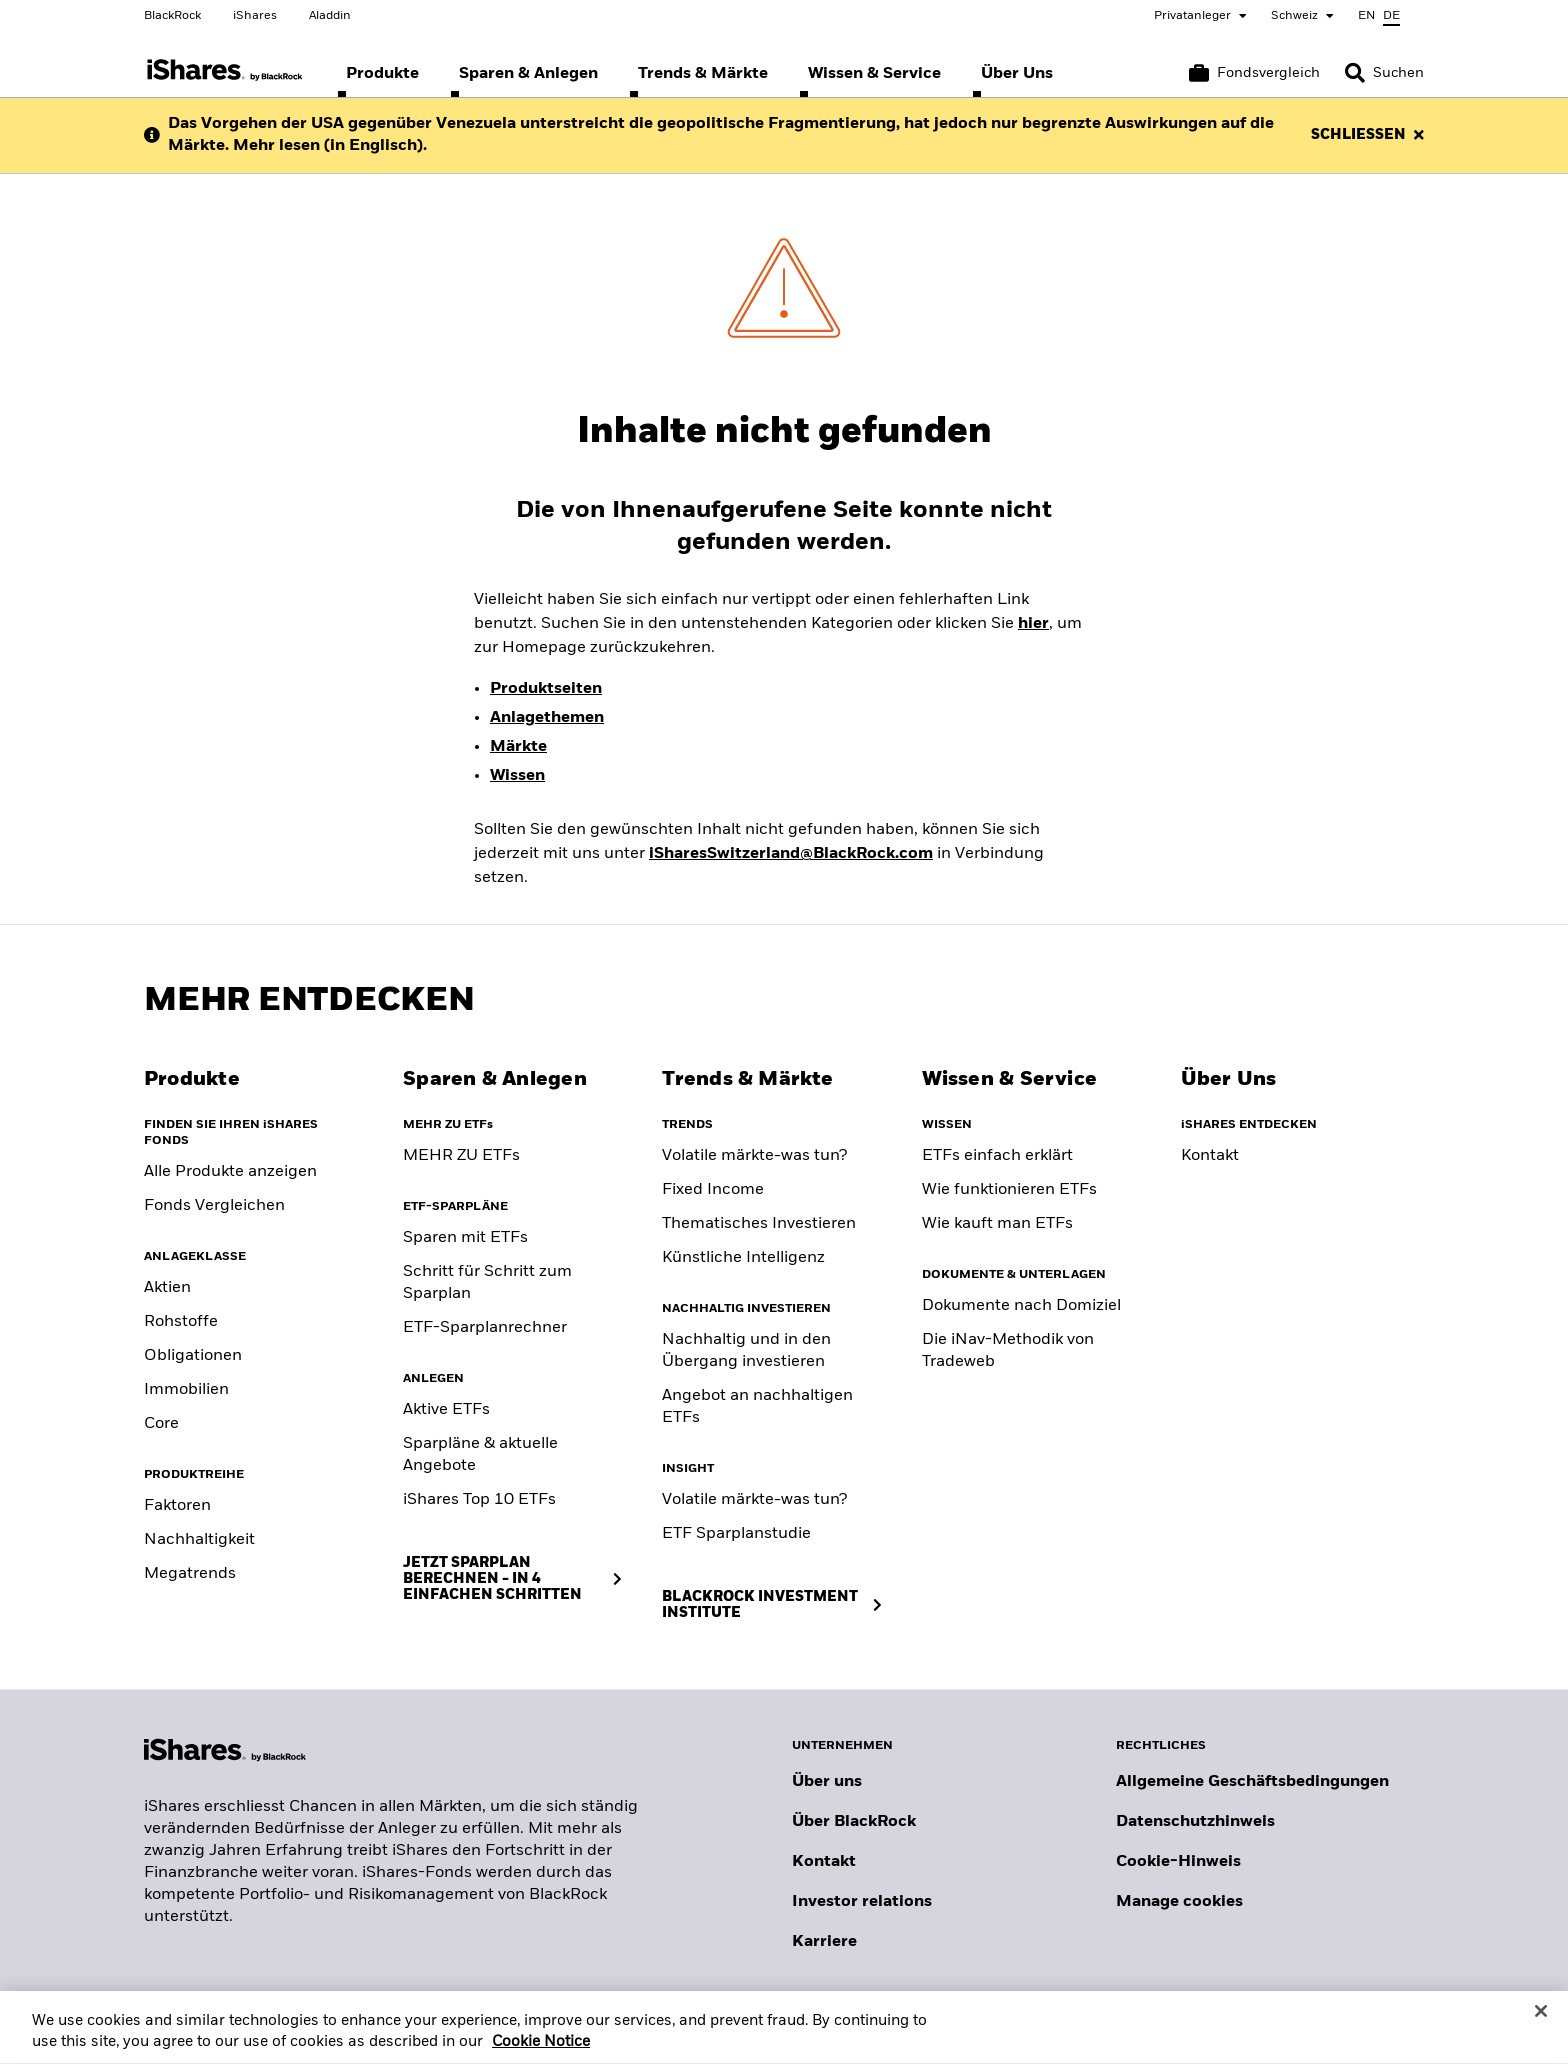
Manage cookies (1179, 1902)
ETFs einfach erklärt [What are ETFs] (997, 1156)
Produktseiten (546, 689)
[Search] (1384, 73)
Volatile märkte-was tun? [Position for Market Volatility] (754, 1500)
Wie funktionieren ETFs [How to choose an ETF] (1009, 1190)
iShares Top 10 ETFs (479, 1500)
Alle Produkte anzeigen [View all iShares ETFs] (230, 1172)
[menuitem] (382, 74)
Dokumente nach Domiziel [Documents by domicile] (1021, 1306)
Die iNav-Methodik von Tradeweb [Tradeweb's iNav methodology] (1008, 1351)
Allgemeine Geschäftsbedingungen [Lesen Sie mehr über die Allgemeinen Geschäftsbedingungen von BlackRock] (1252, 1782)
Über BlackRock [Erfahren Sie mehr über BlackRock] (854, 1822)
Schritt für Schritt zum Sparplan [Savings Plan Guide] (487, 1283)
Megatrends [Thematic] (190, 1574)
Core (161, 1424)
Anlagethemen (547, 718)
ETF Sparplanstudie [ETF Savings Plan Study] (736, 1534)
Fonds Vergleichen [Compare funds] (214, 1206)
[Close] (1541, 2027)
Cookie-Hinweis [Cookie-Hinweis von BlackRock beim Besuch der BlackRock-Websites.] (1178, 1862)
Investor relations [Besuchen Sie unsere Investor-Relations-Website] (862, 1902)
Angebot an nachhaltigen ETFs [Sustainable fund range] (757, 1407)
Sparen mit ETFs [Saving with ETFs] (465, 1238)
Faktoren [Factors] (177, 1506)
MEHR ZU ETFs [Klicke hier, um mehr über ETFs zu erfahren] (461, 1156)
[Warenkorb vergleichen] (1254, 73)
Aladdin (330, 16)
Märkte (518, 747)
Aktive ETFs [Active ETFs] (446, 1410)
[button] (1355, 73)
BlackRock (172, 16)
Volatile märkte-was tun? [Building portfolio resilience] (754, 1156)
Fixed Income (713, 1190)
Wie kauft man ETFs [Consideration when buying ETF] (997, 1224)
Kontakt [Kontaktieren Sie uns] (824, 1862)
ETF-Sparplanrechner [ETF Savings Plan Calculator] (485, 1328)
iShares (255, 16)
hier (1033, 624)
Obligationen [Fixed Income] (193, 1356)
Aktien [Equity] (167, 1288)
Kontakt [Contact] (1210, 1156)
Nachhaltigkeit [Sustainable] (199, 1540)
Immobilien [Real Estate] (186, 1390)
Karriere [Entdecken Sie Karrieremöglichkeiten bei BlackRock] (824, 1942)
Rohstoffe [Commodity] (181, 1322)
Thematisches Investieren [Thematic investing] (759, 1224)
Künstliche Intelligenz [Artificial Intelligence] (743, 1258)
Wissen (517, 776)
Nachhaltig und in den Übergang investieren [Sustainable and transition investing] (746, 1351)
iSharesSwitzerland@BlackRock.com (791, 854)
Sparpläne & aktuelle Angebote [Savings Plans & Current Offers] (480, 1455)
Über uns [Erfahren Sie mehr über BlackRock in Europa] (827, 1782)
